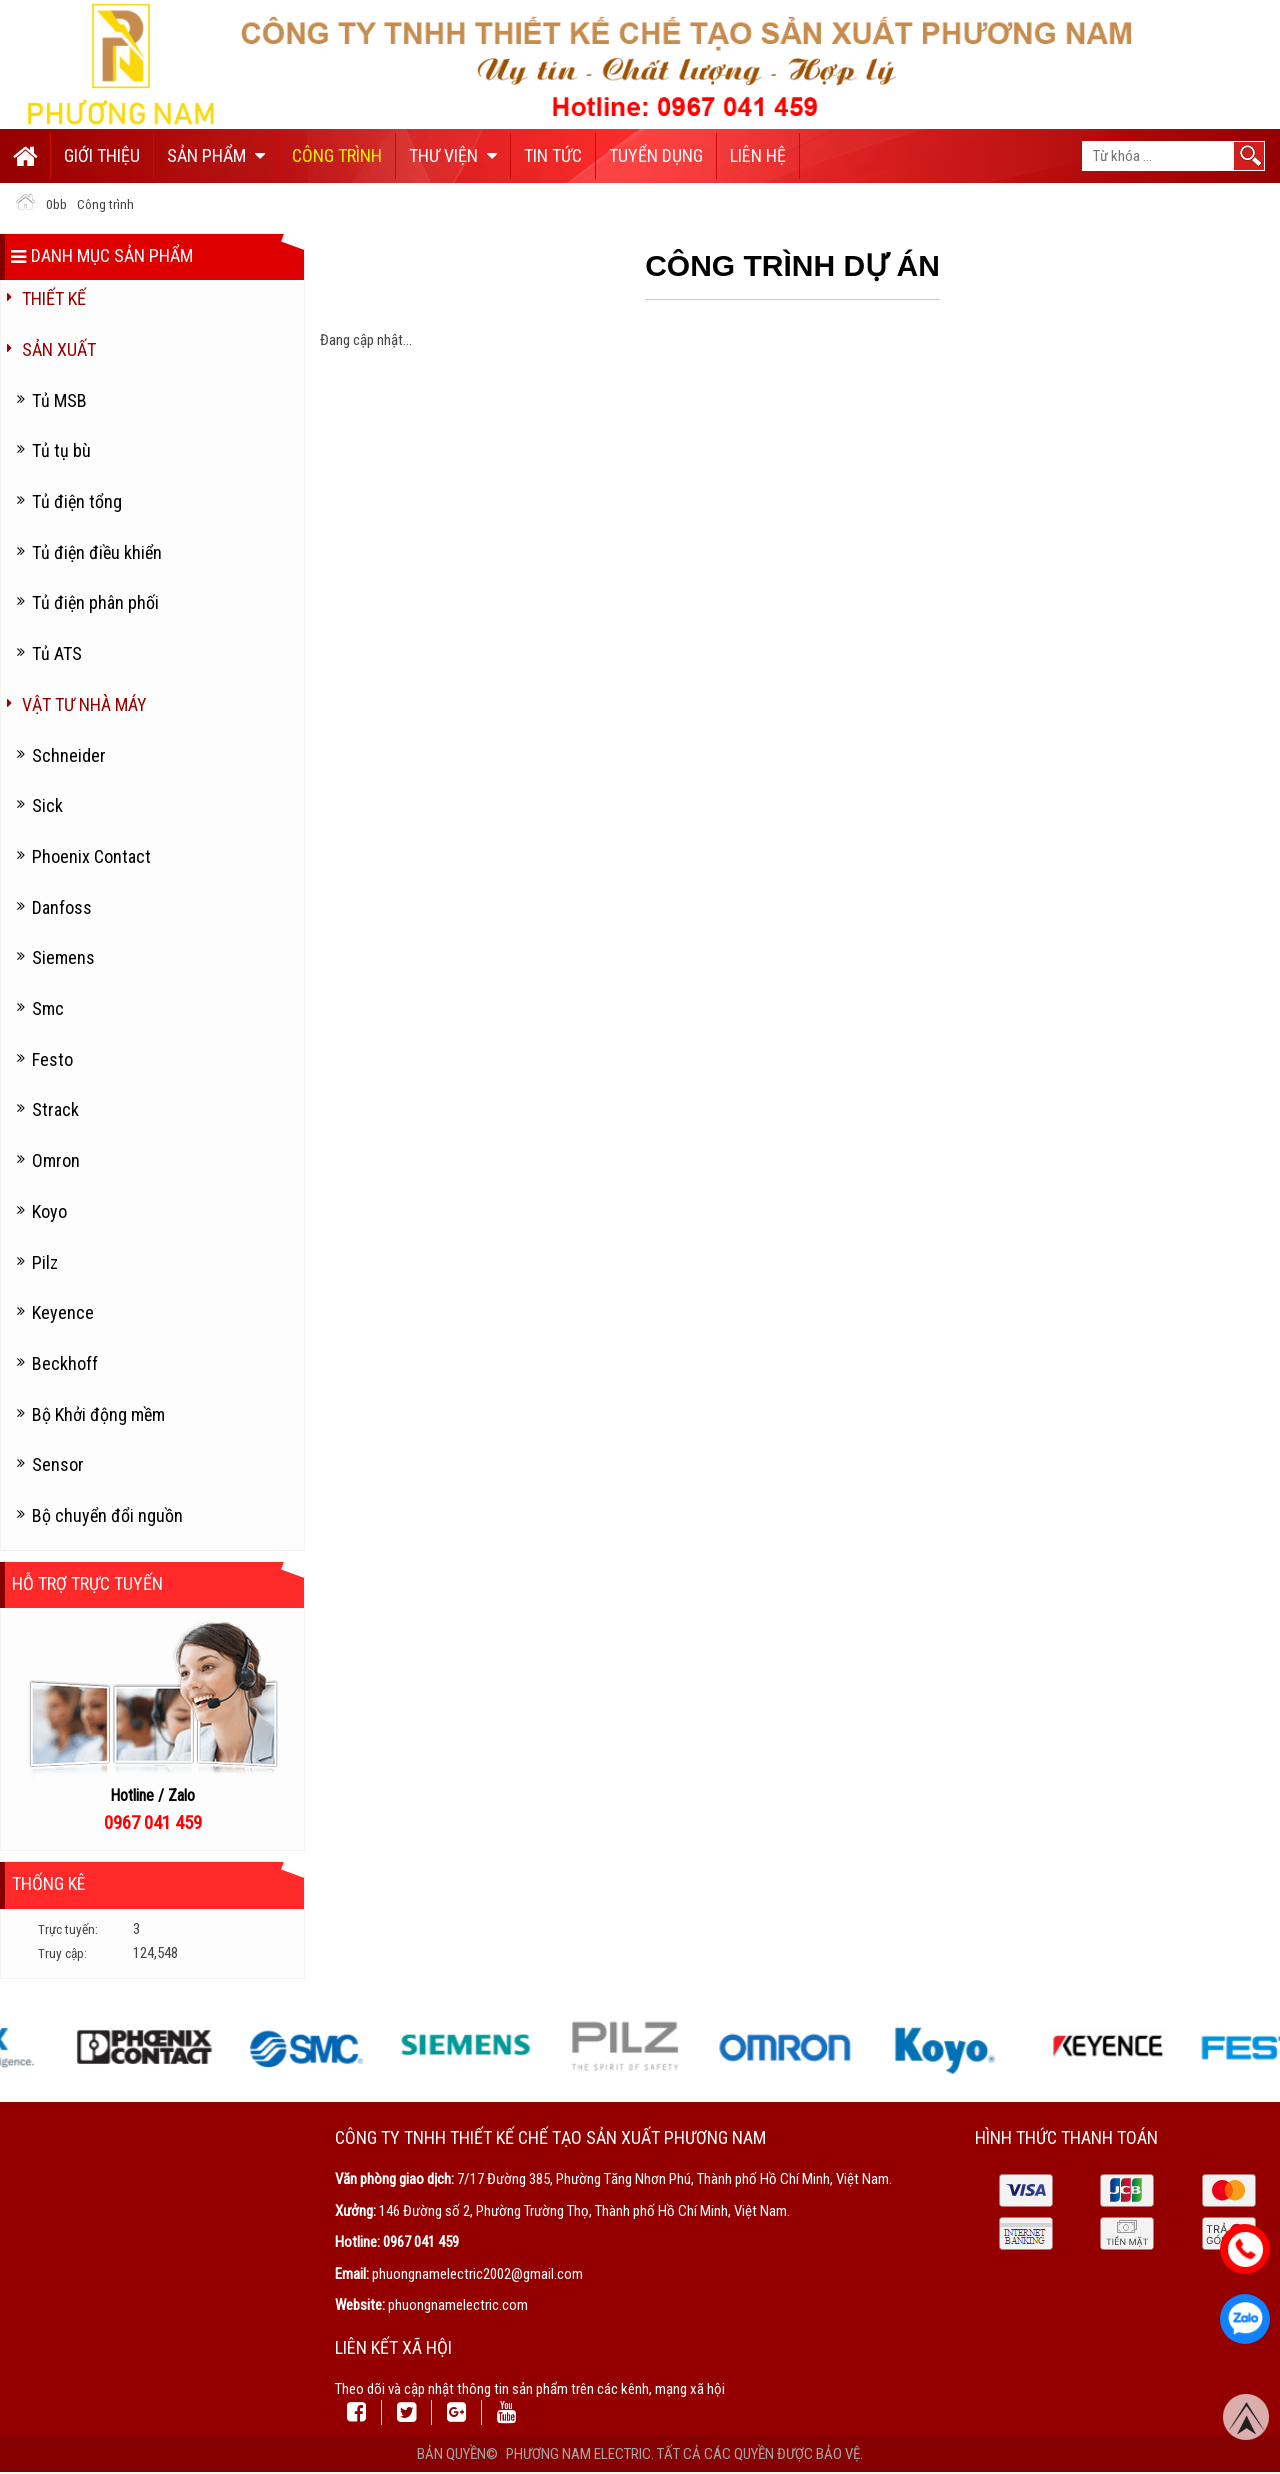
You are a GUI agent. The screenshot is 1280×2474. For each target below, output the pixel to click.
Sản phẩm (216, 155)
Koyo (49, 1211)
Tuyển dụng (656, 155)
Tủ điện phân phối (95, 602)
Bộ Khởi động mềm (98, 1414)
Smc (48, 1008)
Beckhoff (65, 1363)
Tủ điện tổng (77, 501)
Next (1265, 2046)
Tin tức (553, 155)
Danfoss (62, 907)
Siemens (63, 957)
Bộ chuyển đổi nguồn (107, 1515)
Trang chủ (25, 156)
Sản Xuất (59, 349)
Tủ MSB (59, 400)
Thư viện (453, 155)
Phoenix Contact (91, 856)
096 (117, 1823)
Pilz (45, 1262)
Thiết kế (54, 298)
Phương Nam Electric (578, 2454)
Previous (15, 2046)
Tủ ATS (57, 653)
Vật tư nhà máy (84, 704)
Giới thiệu (102, 155)
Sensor (58, 1464)
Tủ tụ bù (61, 450)
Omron (56, 1160)
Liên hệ (758, 155)
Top (1245, 2418)
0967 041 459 (421, 2242)
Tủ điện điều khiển (97, 552)
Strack (55, 1109)
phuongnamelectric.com (458, 2305)
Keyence (63, 1312)
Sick (47, 805)
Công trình (337, 155)
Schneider (69, 755)
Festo (52, 1059)
